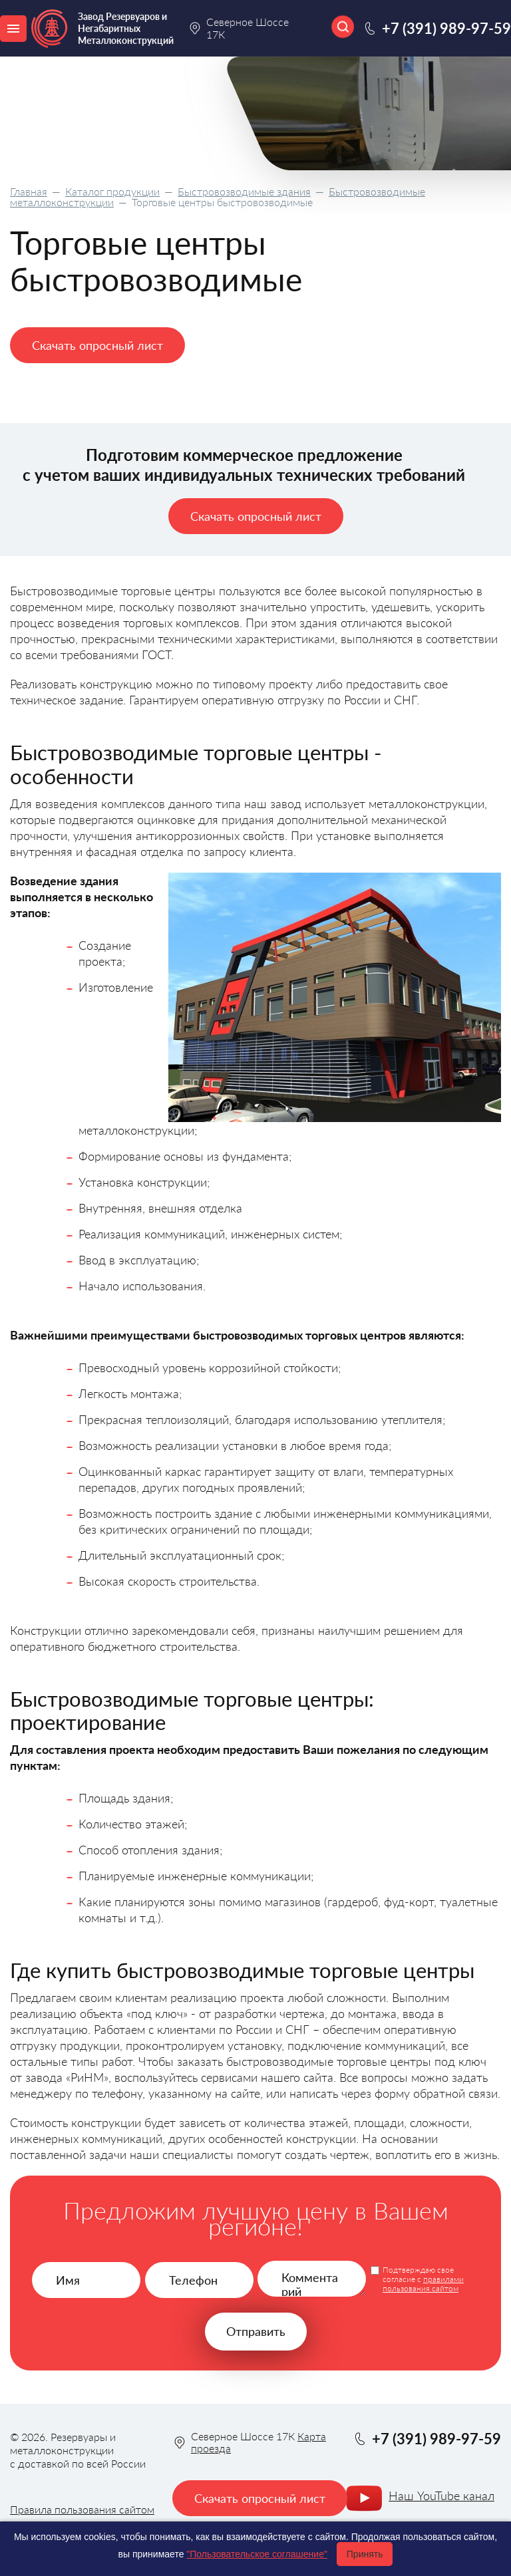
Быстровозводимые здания (244, 191)
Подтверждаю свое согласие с (423, 2279)
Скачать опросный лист (97, 345)
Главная (28, 191)
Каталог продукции (112, 191)
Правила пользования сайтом (82, 2509)
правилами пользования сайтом (423, 2283)
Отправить (255, 2331)
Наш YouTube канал (441, 2495)
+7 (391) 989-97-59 (446, 28)
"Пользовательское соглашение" (256, 2554)
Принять (365, 2554)
